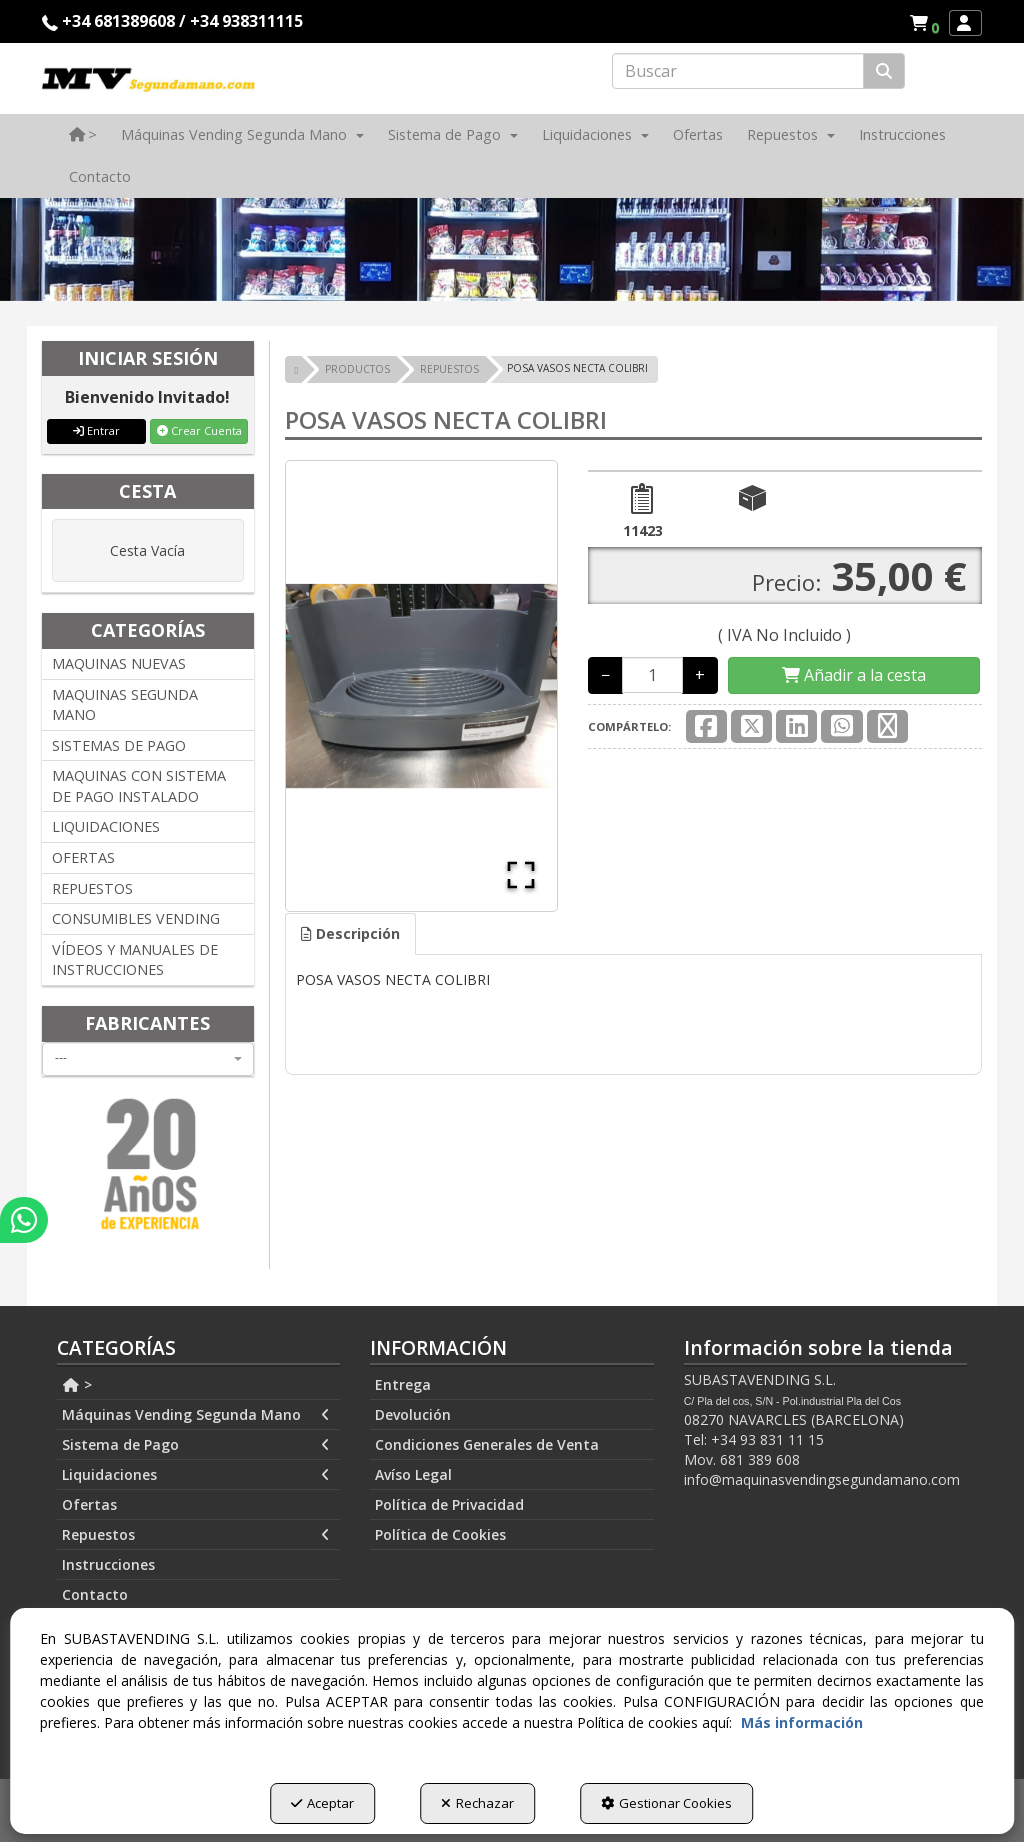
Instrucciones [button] (108, 1564)
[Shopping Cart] (854, 675)
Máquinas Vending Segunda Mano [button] (196, 1415)
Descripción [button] (350, 933)
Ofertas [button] (89, 1504)
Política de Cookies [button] (440, 1534)
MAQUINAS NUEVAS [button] (119, 663)
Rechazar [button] (477, 1803)
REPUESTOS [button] (92, 888)
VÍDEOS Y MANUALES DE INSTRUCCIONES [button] (135, 960)
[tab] (350, 934)
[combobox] (148, 1059)
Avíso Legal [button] (413, 1474)
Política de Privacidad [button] (449, 1504)
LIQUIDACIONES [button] (106, 826)
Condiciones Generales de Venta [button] (487, 1444)
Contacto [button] (95, 1594)
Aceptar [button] (322, 1803)
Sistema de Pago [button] (196, 1445)
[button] (927, 23)
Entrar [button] (96, 430)
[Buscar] (884, 71)
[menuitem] (924, 23)
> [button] (77, 1384)
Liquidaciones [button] (196, 1475)
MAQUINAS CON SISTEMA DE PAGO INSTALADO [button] (139, 786)
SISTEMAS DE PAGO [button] (119, 745)
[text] (738, 71)
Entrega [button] (403, 1384)
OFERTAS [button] (83, 857)
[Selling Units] (652, 675)
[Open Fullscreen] (521, 875)
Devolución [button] (413, 1414)
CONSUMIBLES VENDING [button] (136, 918)
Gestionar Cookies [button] (666, 1803)
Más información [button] (802, 1722)
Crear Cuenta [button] (199, 430)
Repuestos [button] (196, 1535)
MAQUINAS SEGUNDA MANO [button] (125, 705)
